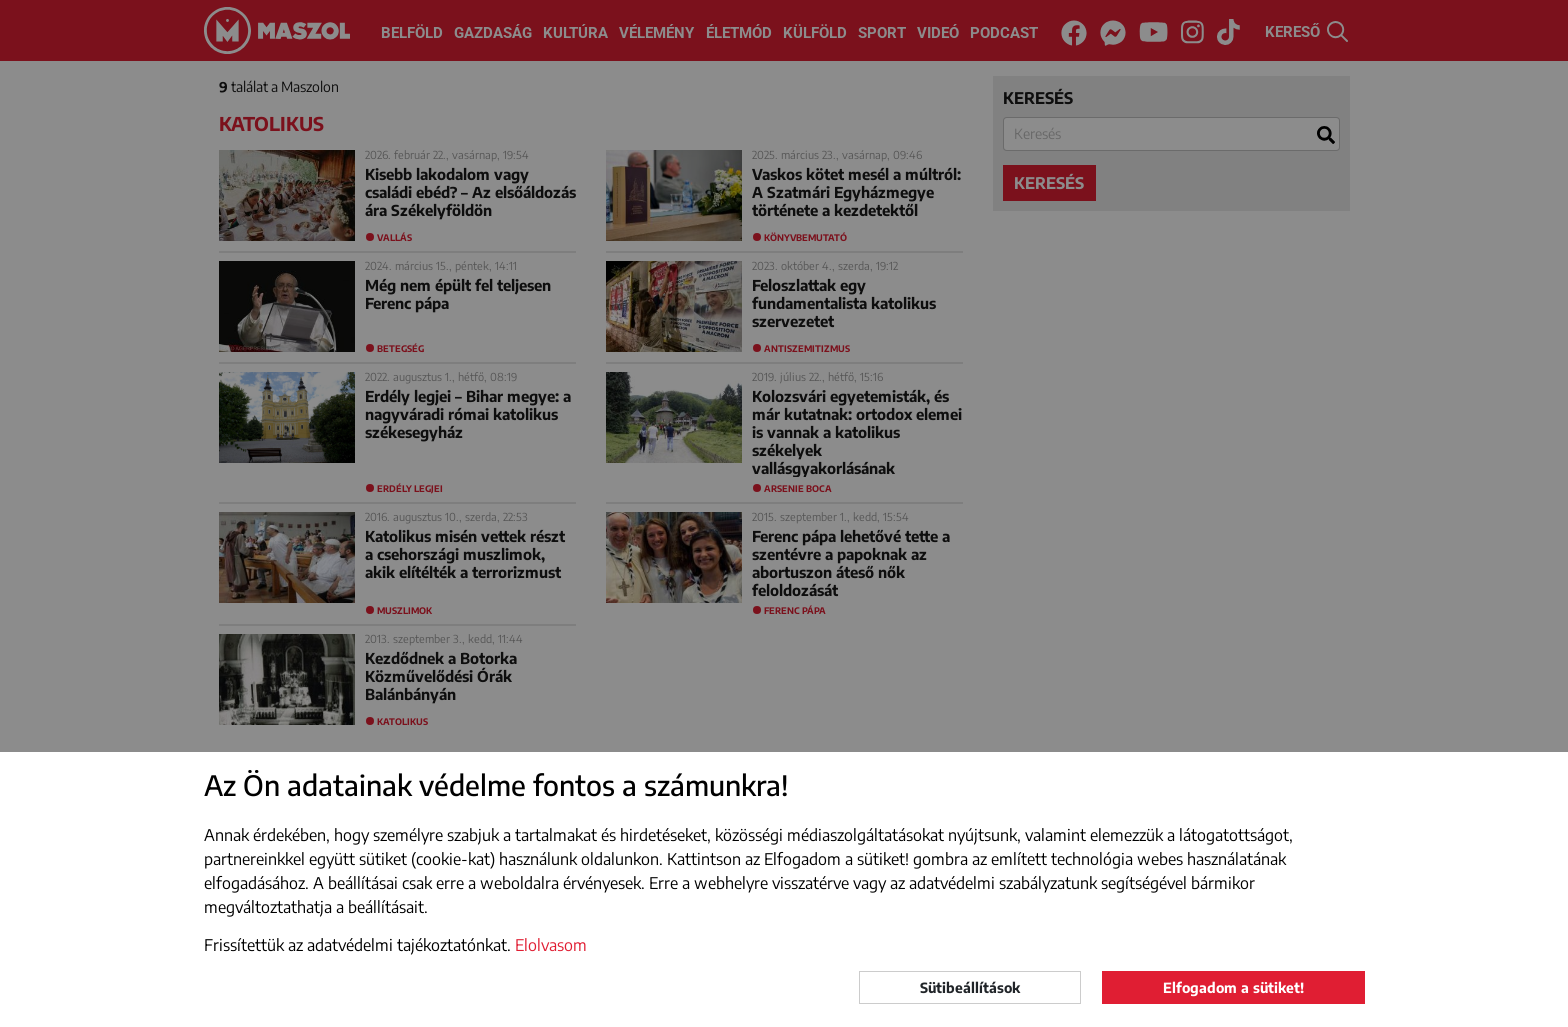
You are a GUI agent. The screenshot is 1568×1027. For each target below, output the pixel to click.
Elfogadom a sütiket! (1233, 987)
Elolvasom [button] (551, 945)
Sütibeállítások (970, 987)
